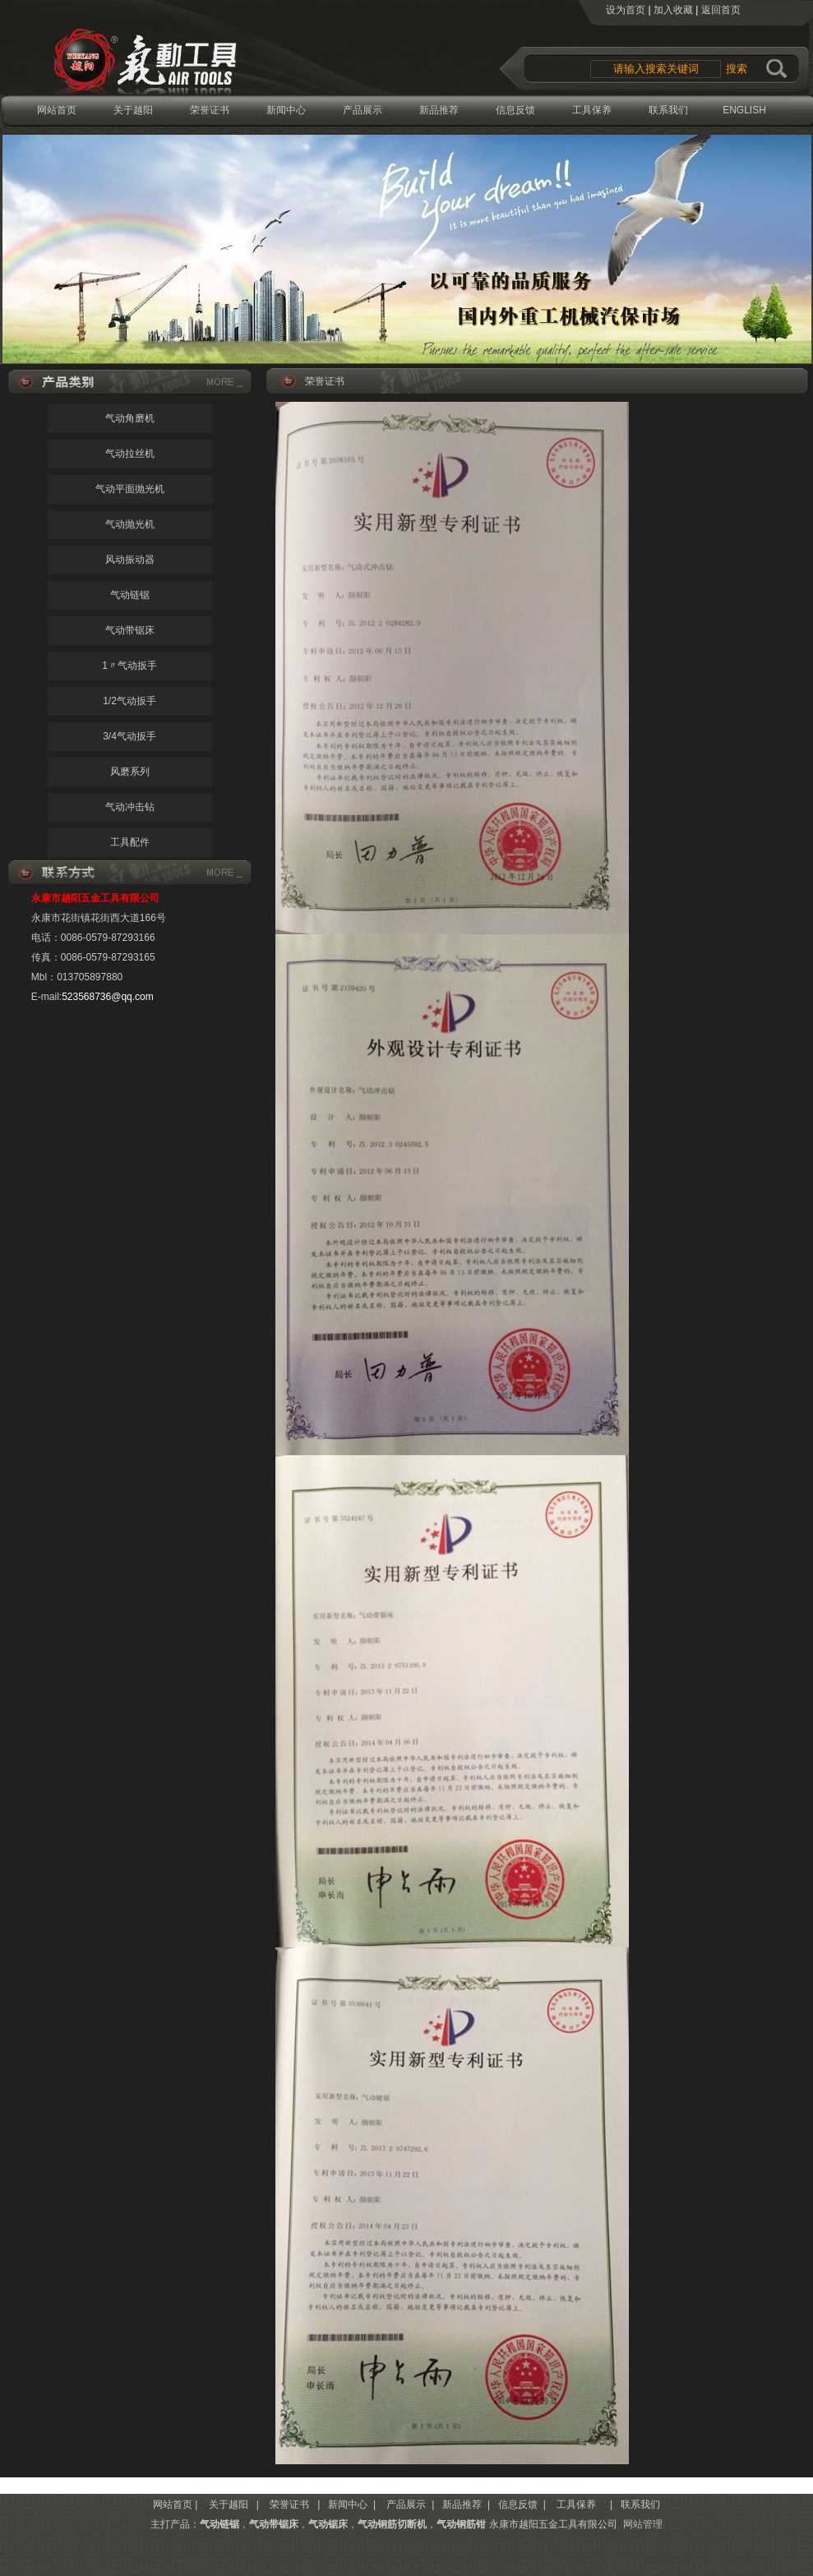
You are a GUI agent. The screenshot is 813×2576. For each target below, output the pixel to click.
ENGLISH (744, 110)
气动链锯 (130, 595)
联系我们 (668, 110)
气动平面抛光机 (129, 489)
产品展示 (362, 110)
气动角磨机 (130, 418)
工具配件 (130, 842)
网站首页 (56, 110)
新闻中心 (286, 110)
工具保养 (592, 110)
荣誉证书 (209, 110)
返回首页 (721, 10)
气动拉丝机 (130, 453)
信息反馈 (515, 110)
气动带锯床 (130, 630)
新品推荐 (439, 110)
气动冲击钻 (130, 807)
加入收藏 (673, 10)
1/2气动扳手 (129, 701)
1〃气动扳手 (129, 665)
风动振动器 (130, 559)
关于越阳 (133, 110)
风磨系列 (130, 771)
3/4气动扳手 (129, 736)
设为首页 (625, 10)
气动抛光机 (130, 524)
